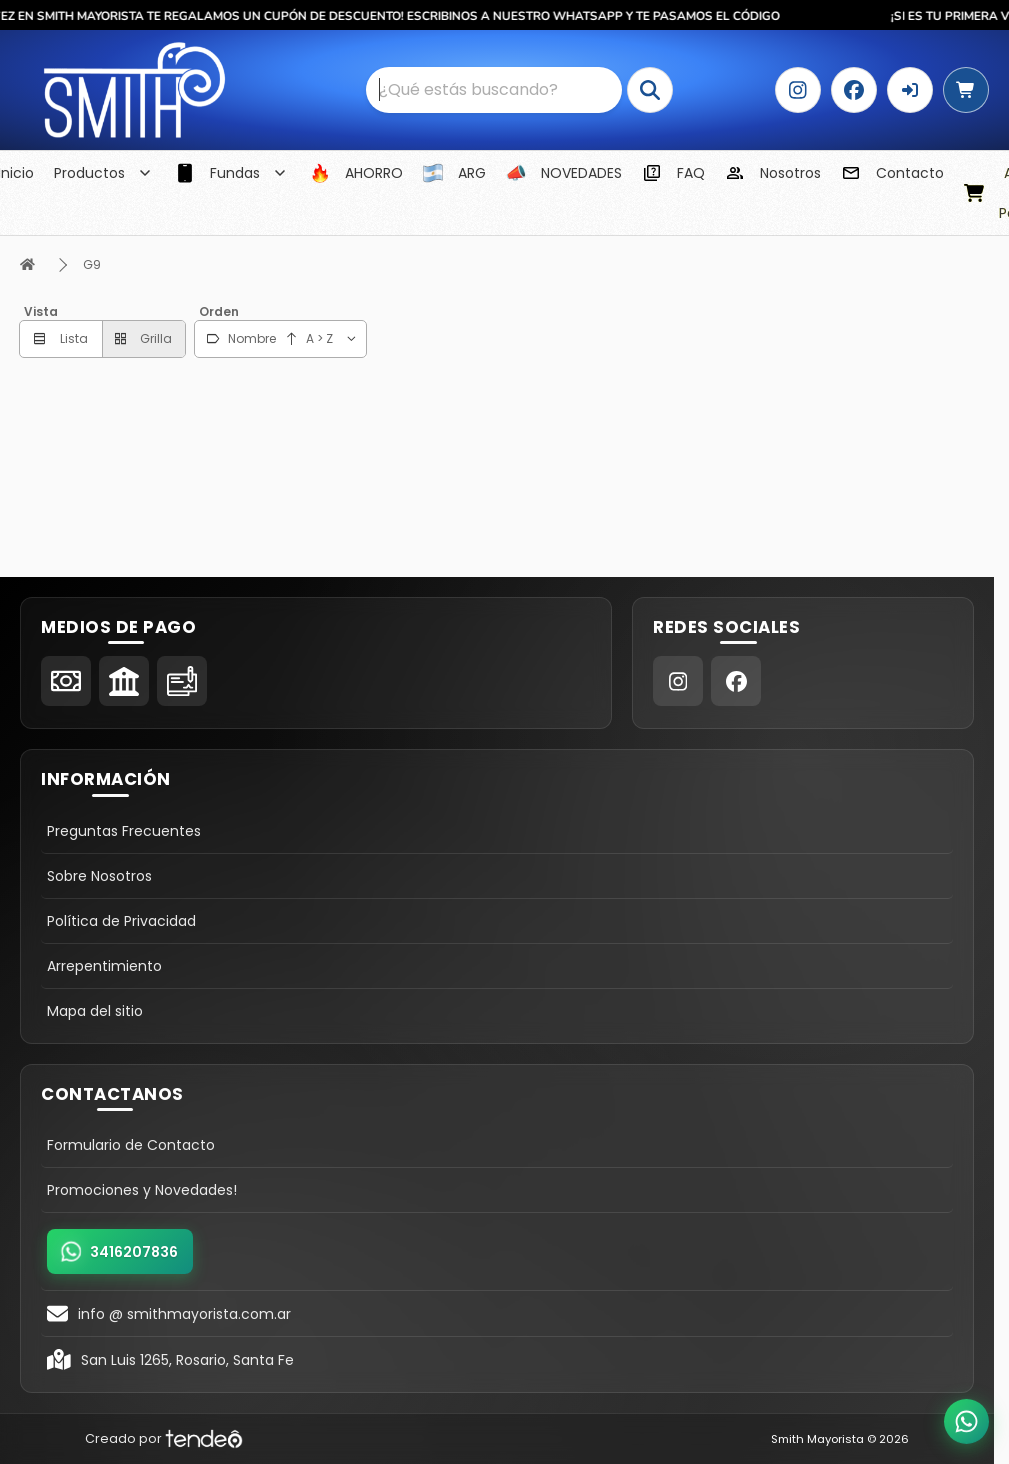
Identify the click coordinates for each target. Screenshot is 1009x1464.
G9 (92, 264)
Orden (219, 311)
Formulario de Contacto (131, 1145)
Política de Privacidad (121, 921)
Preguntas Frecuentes (124, 831)
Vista (41, 311)
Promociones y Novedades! (142, 1190)
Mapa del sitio (95, 1011)
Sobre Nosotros (99, 876)
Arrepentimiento (104, 966)
